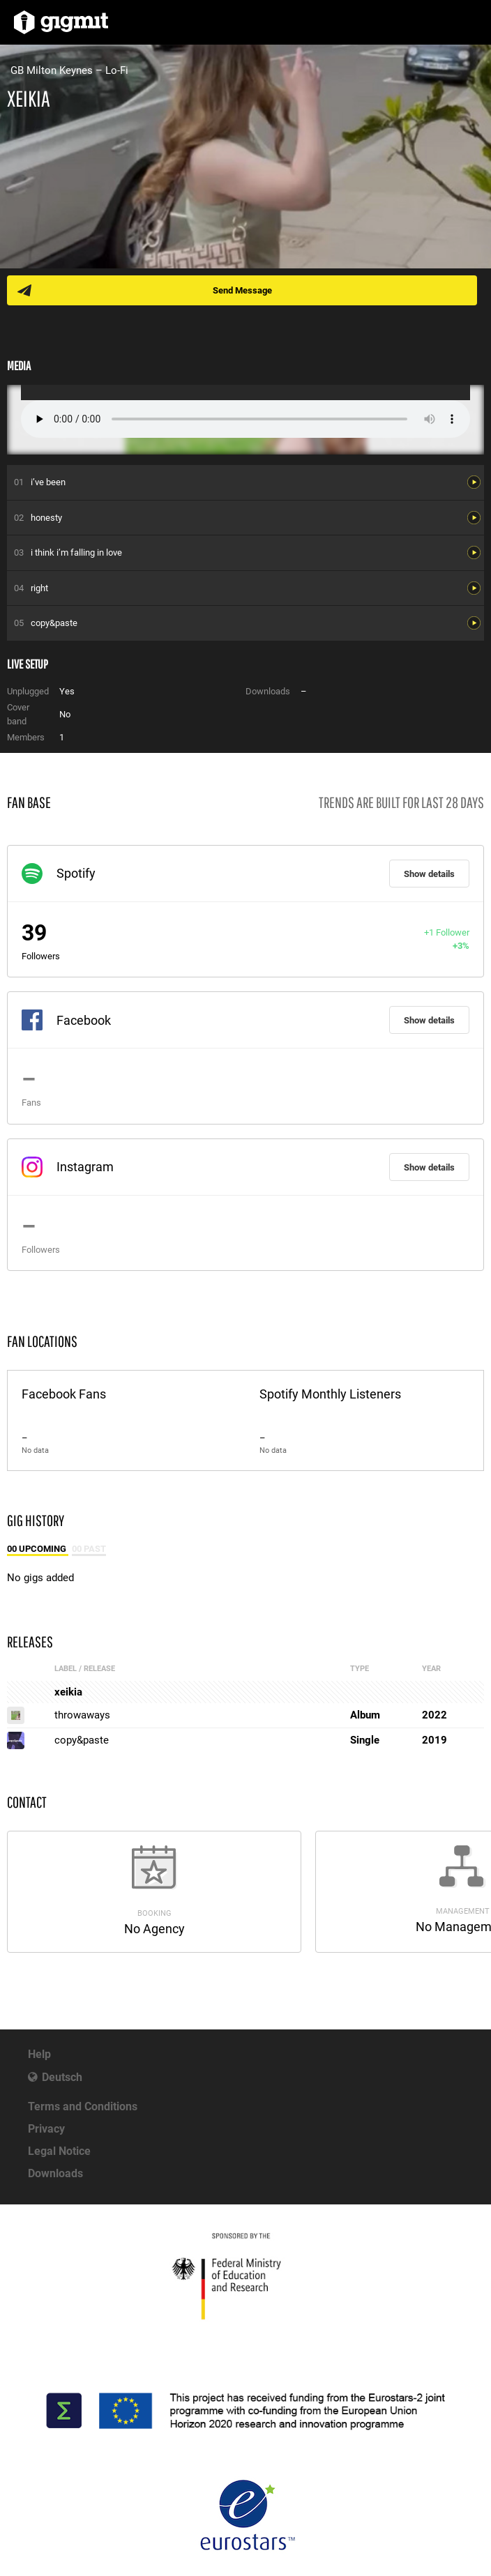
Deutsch (62, 2077)
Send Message (242, 290)
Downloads (55, 2173)
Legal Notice (59, 2151)
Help (39, 2054)
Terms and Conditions (82, 2106)
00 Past (89, 1549)
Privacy (46, 2128)
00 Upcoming (37, 1549)
